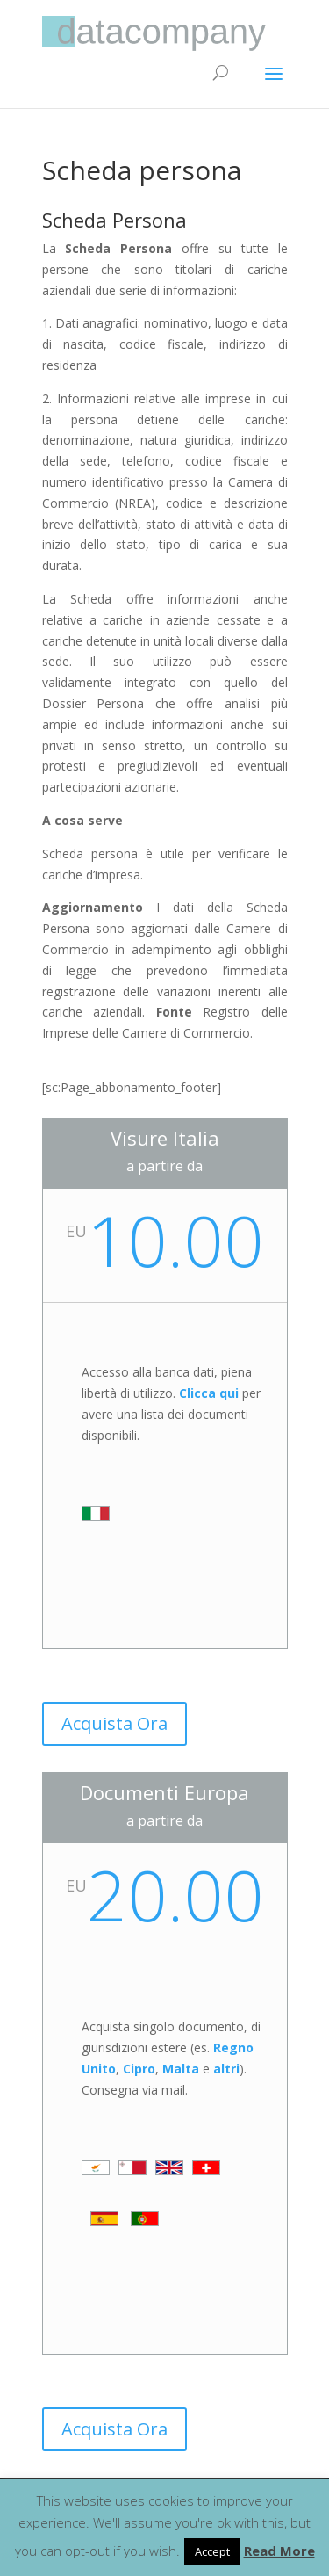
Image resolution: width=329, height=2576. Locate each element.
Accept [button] (212, 2551)
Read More (279, 2550)
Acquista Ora (114, 1723)
